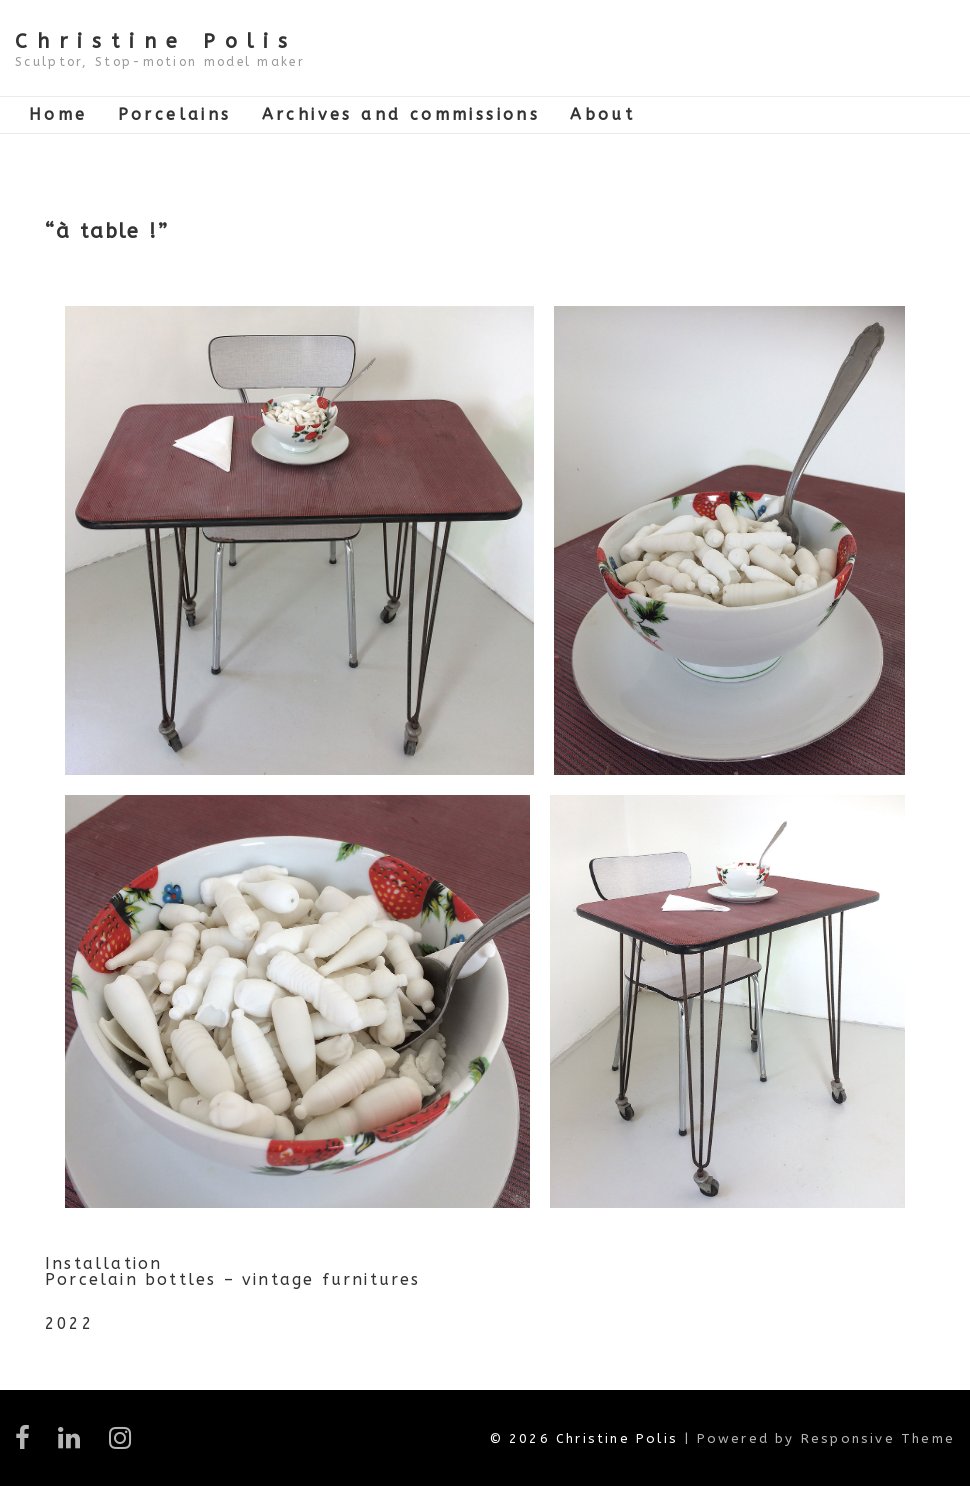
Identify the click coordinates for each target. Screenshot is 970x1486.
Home (58, 114)
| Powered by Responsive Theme (819, 1438)
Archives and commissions (401, 114)
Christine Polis (156, 41)
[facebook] (29, 1444)
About (602, 114)
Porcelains (175, 114)
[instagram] (123, 1444)
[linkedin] (75, 1444)
